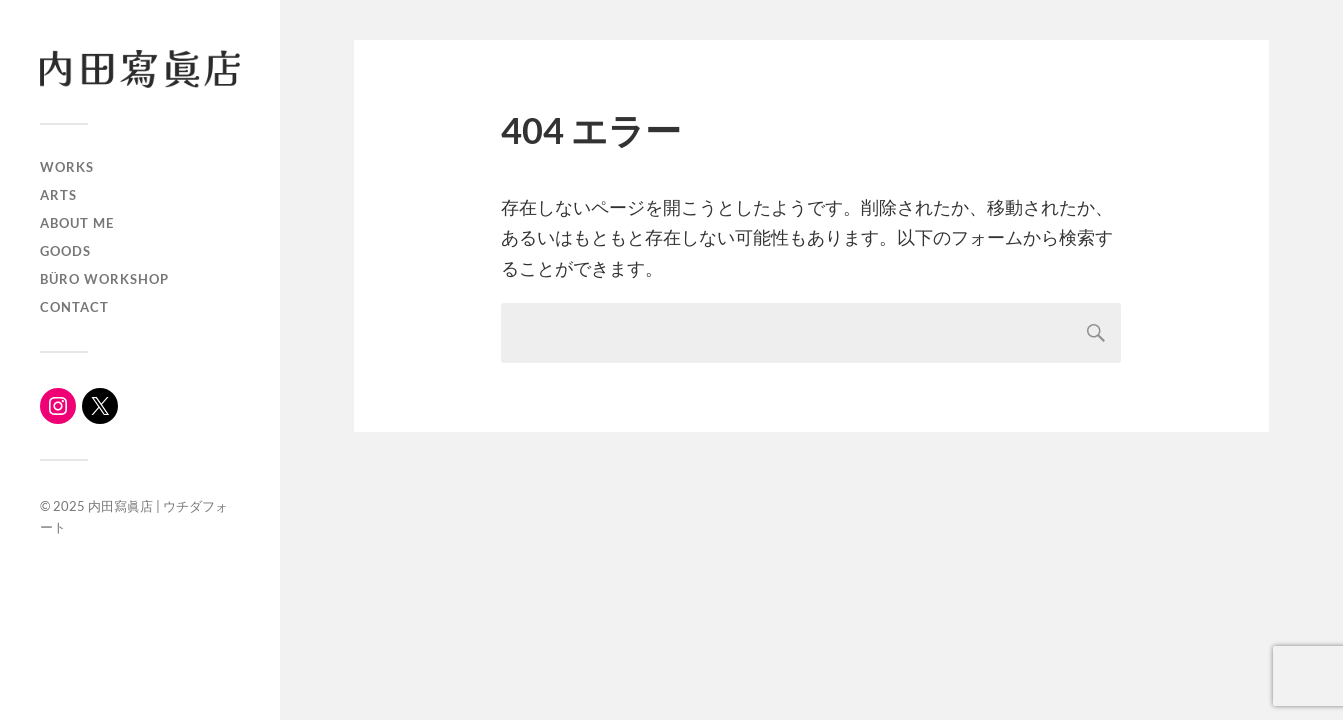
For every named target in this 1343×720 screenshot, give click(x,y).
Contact (74, 307)
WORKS (67, 167)
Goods (65, 251)
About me (77, 223)
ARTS (58, 195)
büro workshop (104, 279)
